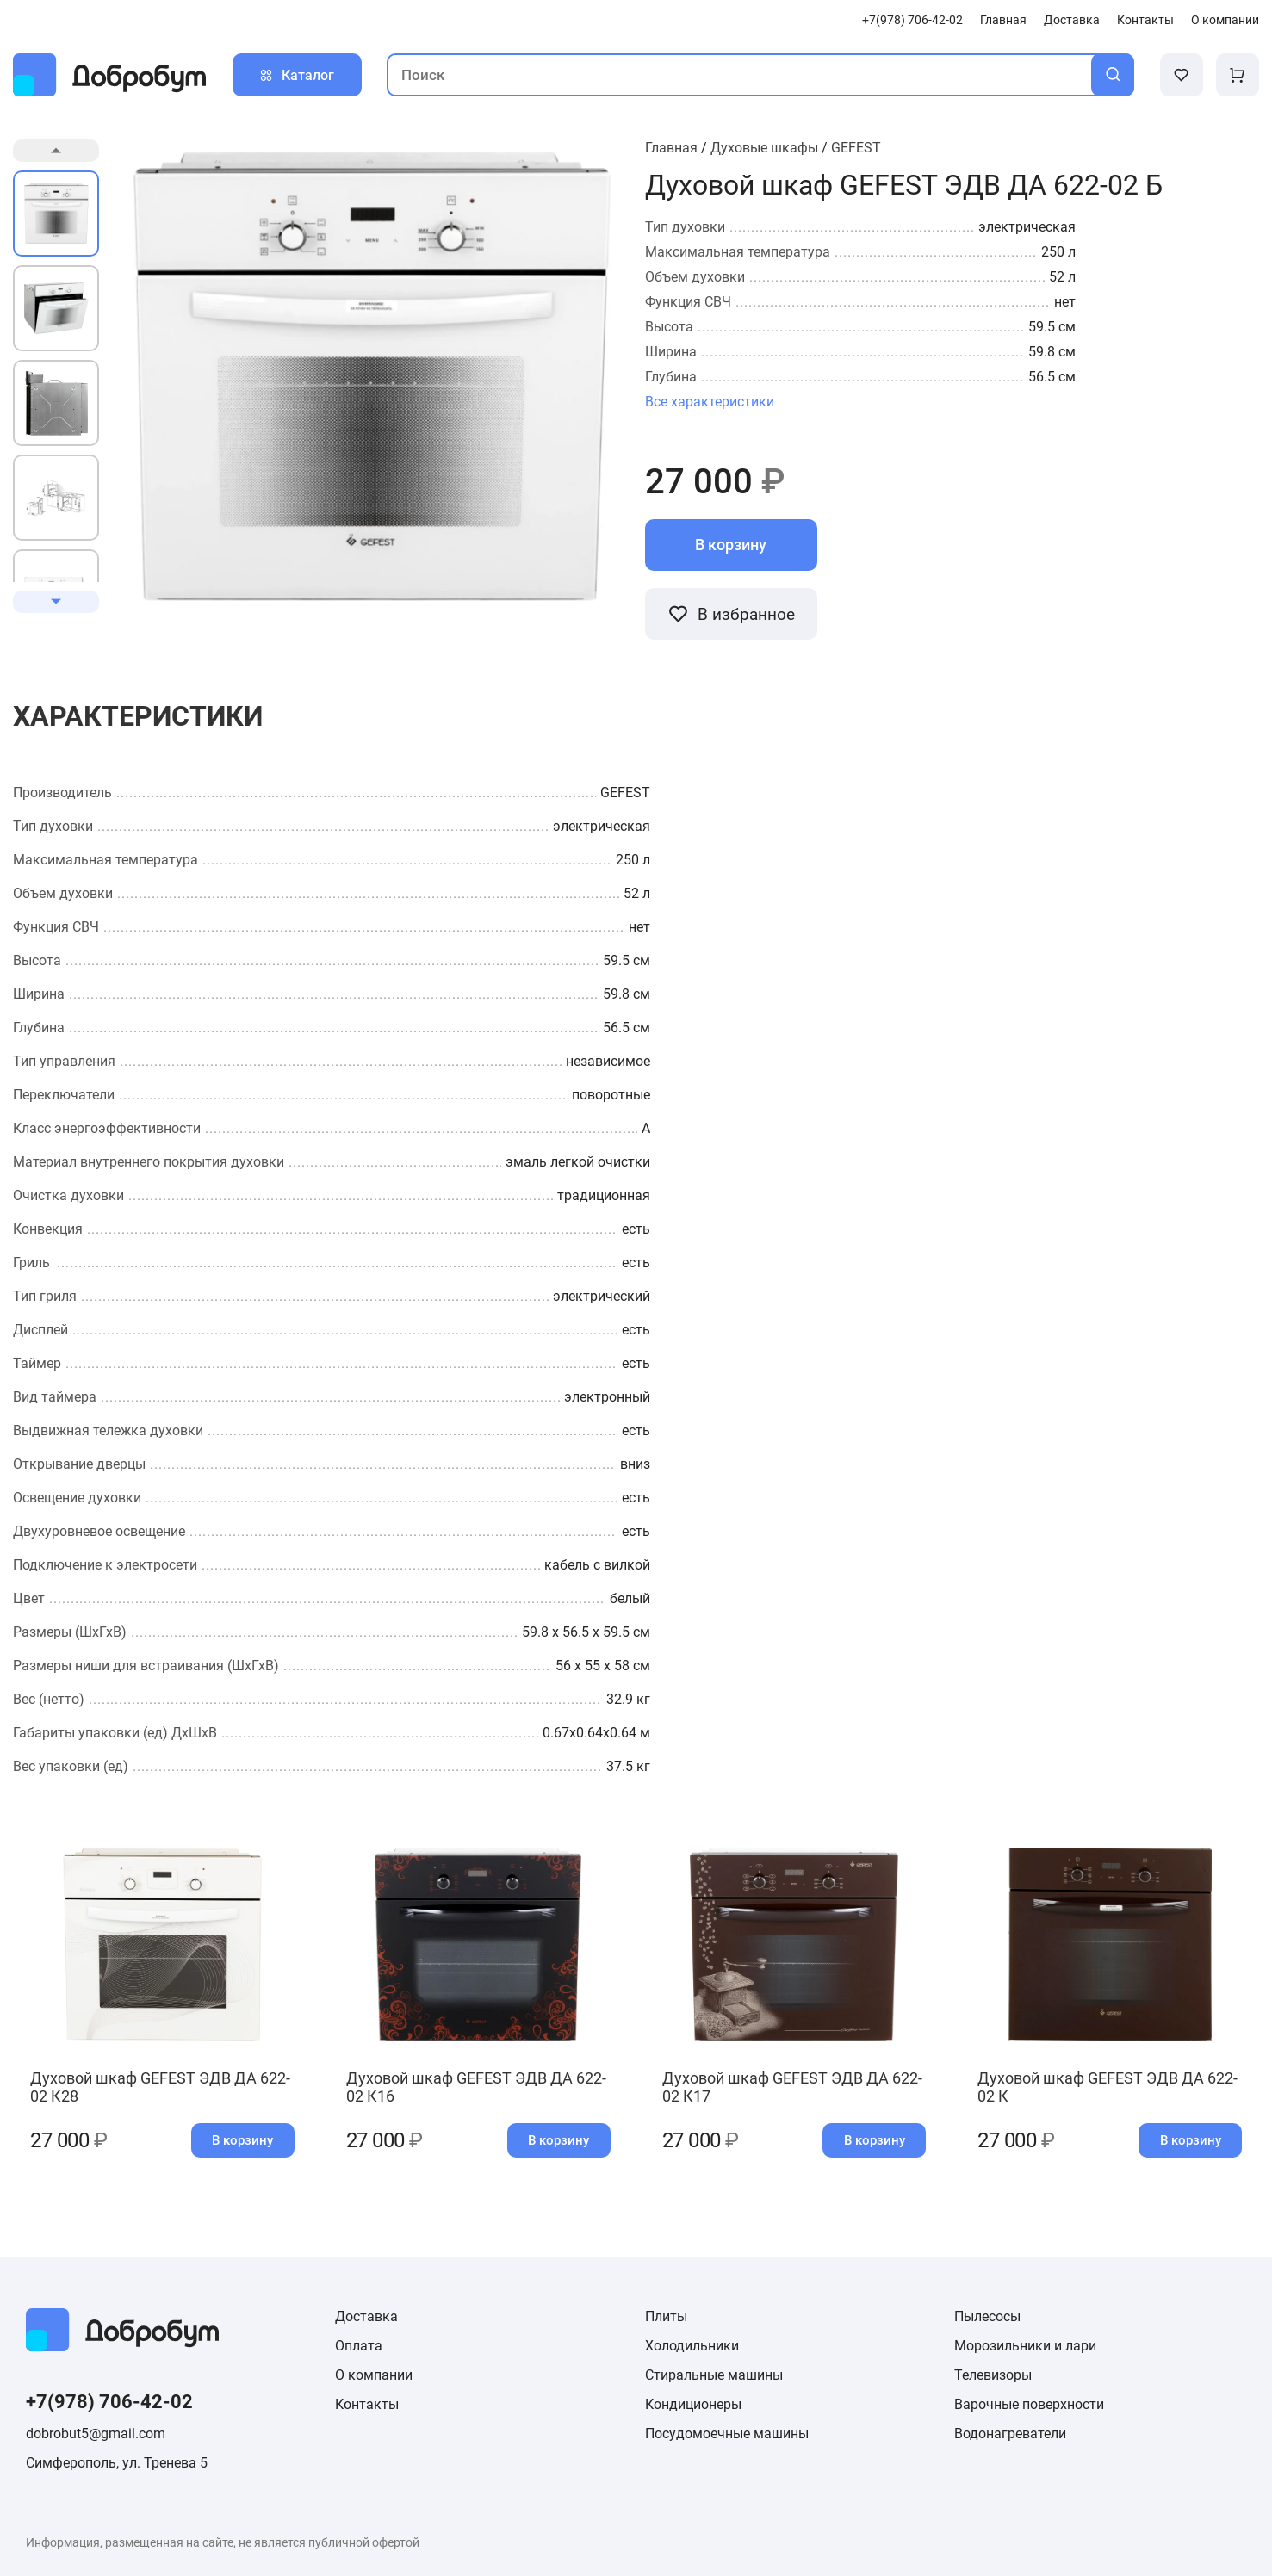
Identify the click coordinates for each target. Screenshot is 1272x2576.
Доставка (1072, 20)
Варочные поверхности (1029, 2404)
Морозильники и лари (1025, 2346)
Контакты (1145, 20)
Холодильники (692, 2346)
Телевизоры (993, 2375)
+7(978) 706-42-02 (912, 20)
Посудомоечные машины (727, 2433)
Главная (1003, 20)
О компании (1225, 20)
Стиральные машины (714, 2375)
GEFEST (856, 147)
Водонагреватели (1010, 2433)
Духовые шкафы (764, 147)
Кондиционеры (693, 2404)
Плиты (666, 2316)
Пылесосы (987, 2316)
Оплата (358, 2346)
